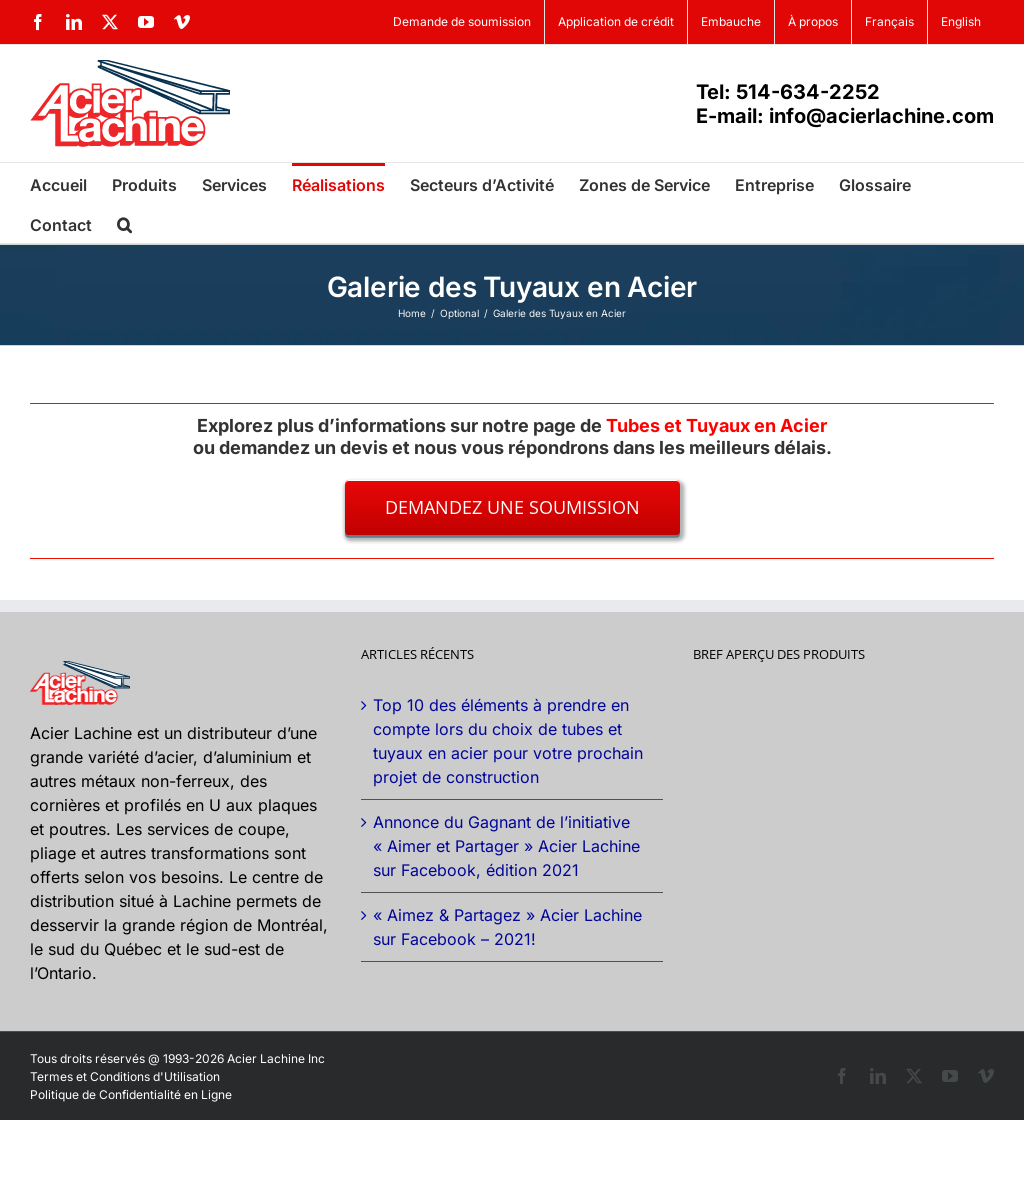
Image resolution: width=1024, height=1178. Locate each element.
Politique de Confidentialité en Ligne (131, 1094)
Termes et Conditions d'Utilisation (125, 1076)
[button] (124, 223)
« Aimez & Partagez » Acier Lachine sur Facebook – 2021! (507, 927)
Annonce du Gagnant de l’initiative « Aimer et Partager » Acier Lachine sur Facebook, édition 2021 (506, 846)
